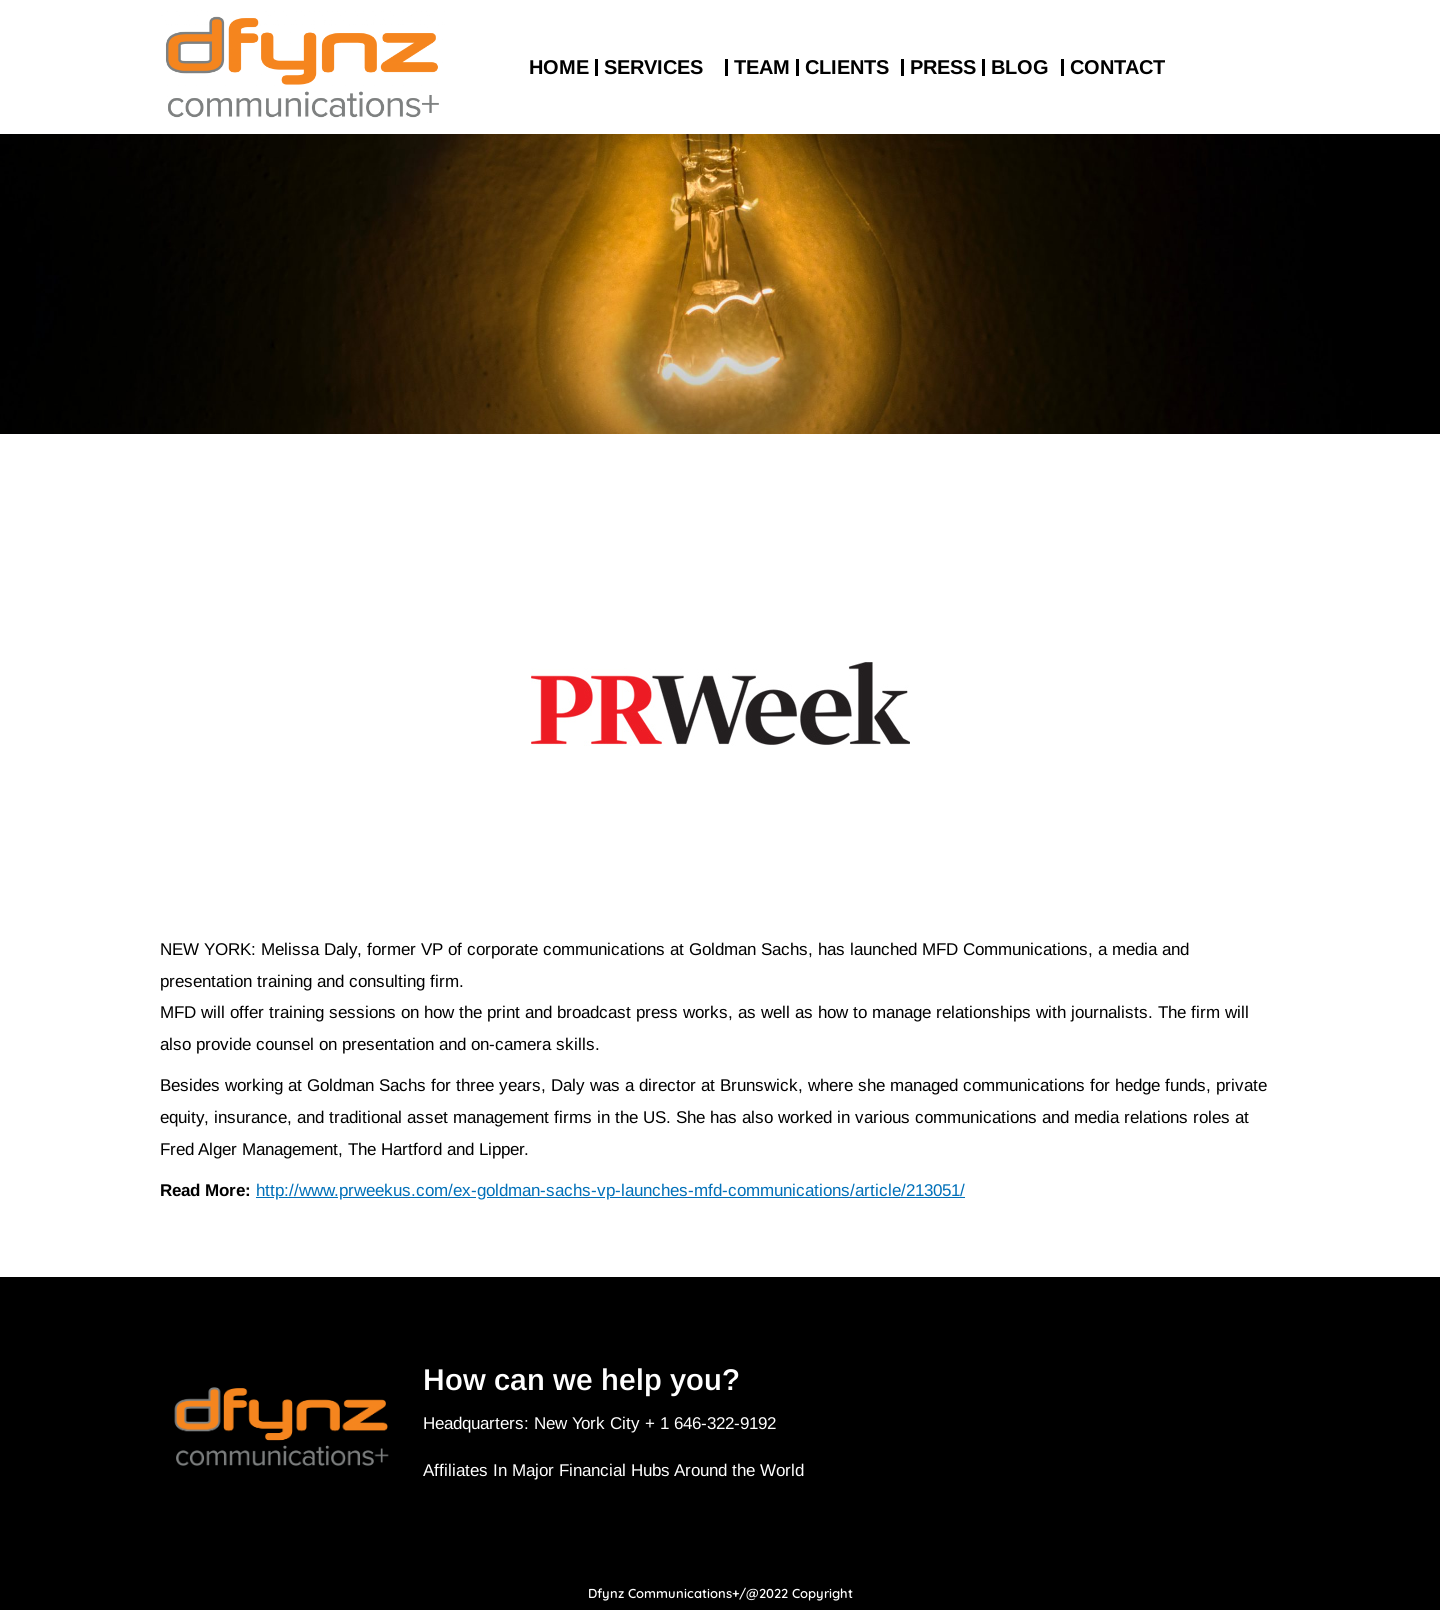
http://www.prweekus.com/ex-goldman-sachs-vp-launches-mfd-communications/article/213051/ (610, 1190)
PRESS (943, 67)
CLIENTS (850, 67)
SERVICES (661, 67)
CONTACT (1117, 67)
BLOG (1023, 67)
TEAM (762, 67)
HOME (559, 67)
